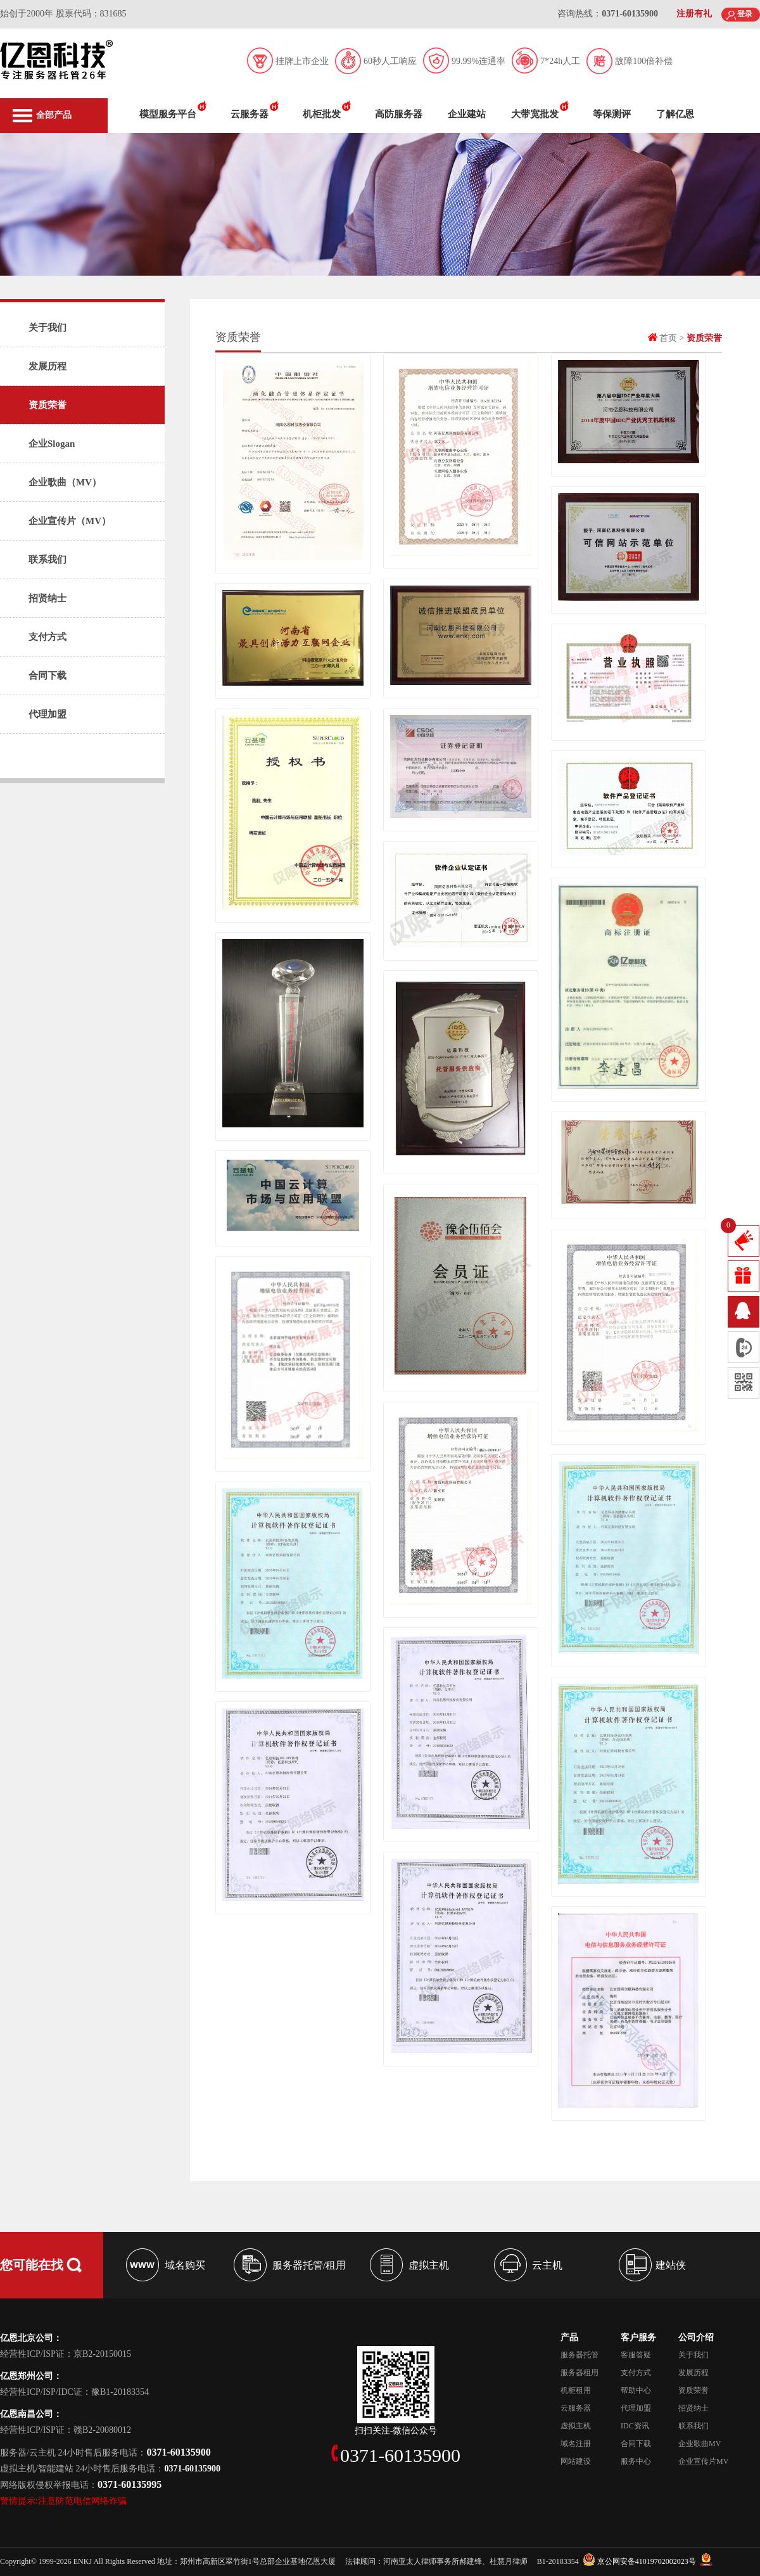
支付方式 (47, 637)
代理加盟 (47, 714)
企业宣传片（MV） (69, 521)
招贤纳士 (47, 598)
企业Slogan (51, 444)
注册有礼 (694, 13)
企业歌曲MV (699, 2443)
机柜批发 (322, 114)
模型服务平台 (167, 114)
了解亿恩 (675, 114)
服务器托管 (579, 2354)
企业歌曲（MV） (64, 482)
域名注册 (575, 2443)
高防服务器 (398, 114)
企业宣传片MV (703, 2461)
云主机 (547, 2265)
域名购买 (185, 2265)
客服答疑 (636, 2354)
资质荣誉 (47, 405)
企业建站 (467, 114)
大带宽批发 (535, 114)
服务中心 (636, 2461)
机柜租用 (575, 2390)
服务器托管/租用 (309, 2265)
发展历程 (47, 366)
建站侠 (671, 2265)
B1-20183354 (558, 2561)
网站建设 (575, 2461)
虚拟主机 (428, 2265)
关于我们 (47, 328)
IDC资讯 (635, 2425)
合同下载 (47, 675)
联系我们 (47, 559)
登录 (744, 14)
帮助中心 (636, 2390)
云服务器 (250, 114)
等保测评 (612, 114)
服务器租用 (579, 2372)
